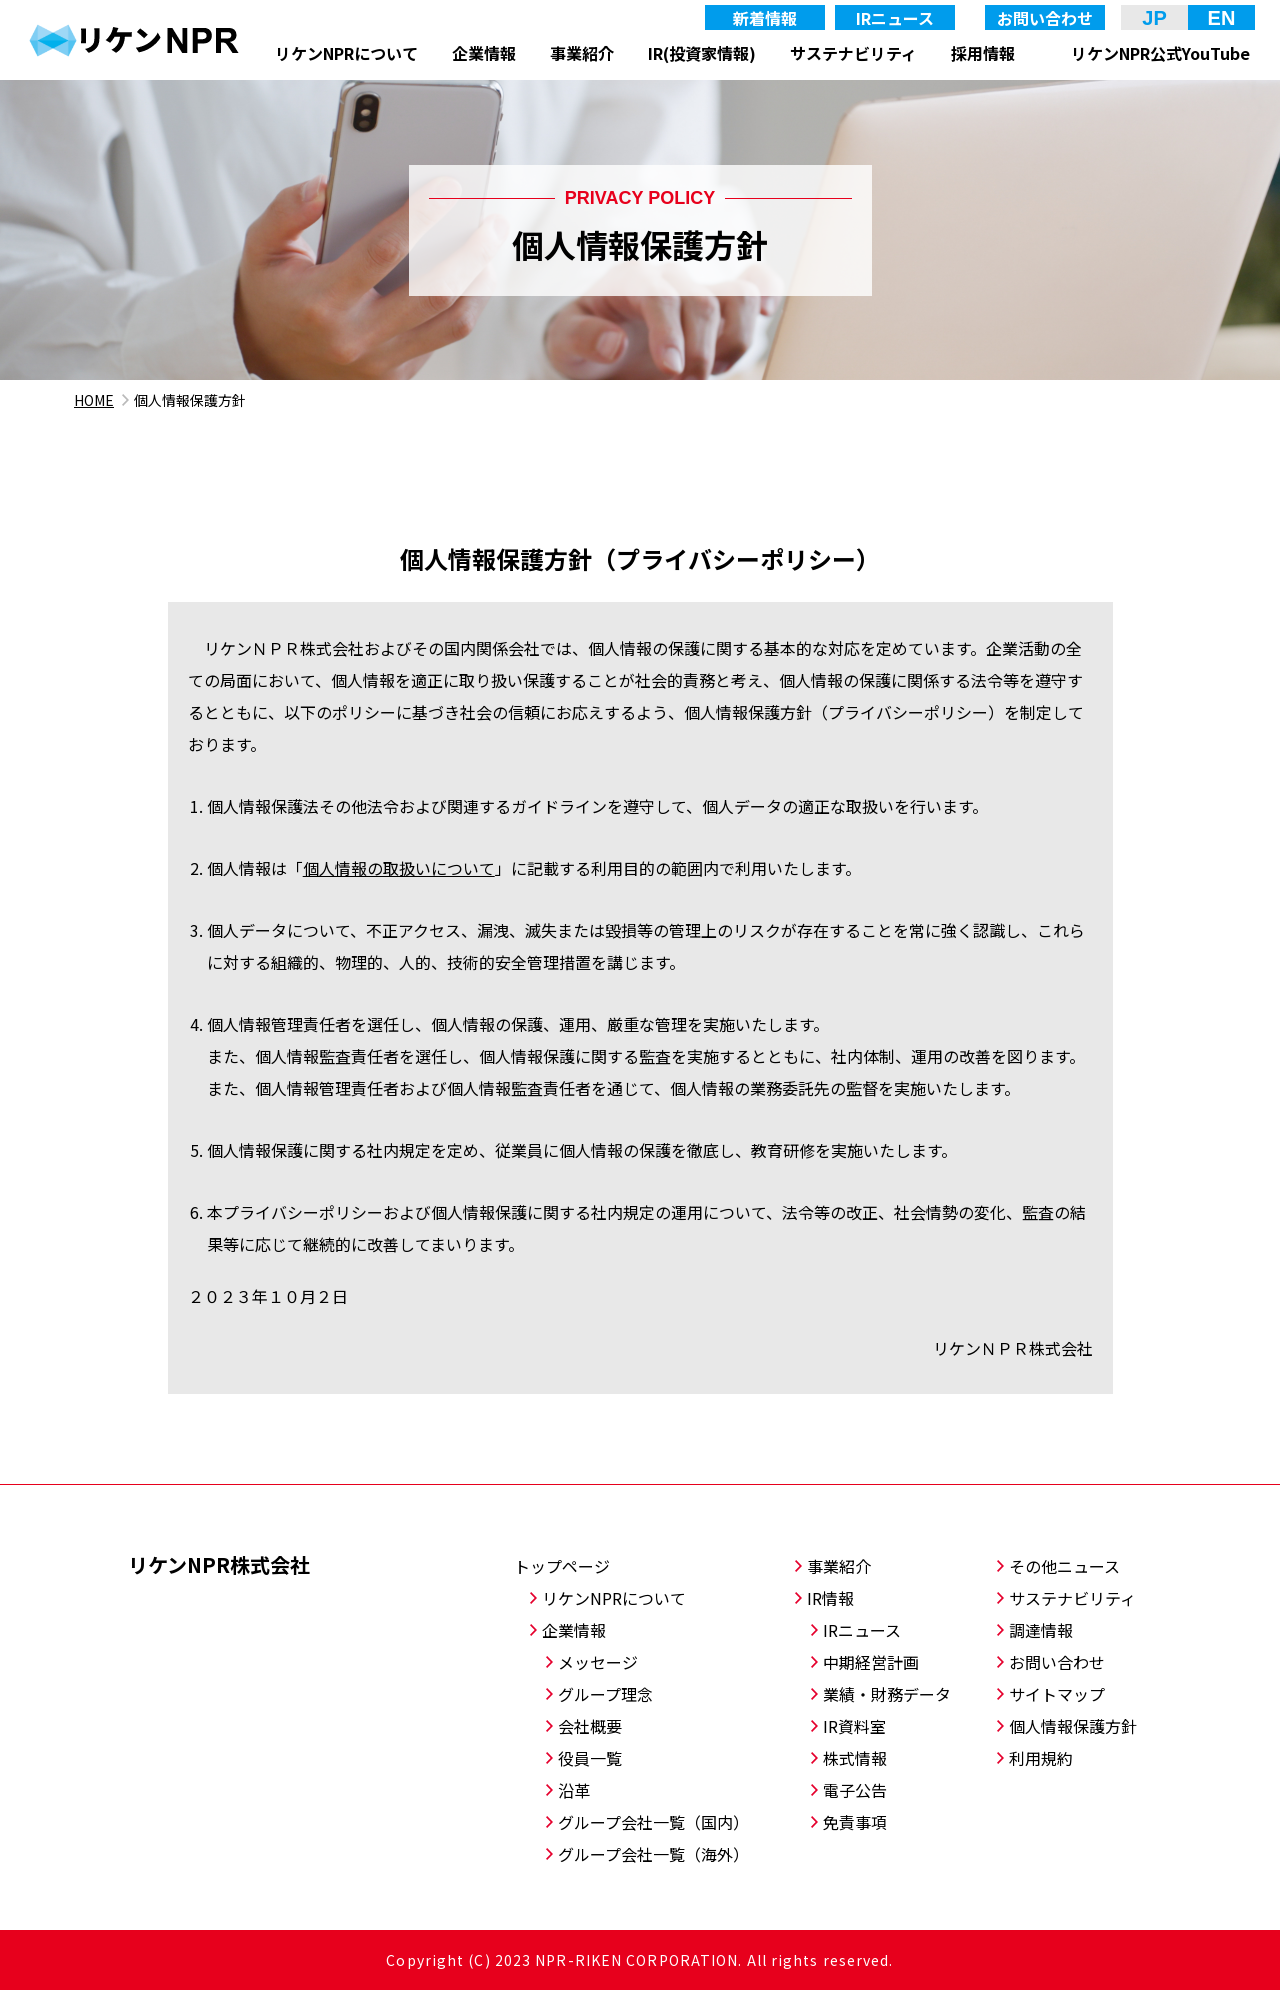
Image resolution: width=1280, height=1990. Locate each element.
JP (1154, 18)
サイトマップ (1057, 1694)
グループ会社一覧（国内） (653, 1822)
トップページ (562, 1566)
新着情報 (765, 18)
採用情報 (983, 53)
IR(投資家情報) (702, 53)
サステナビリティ (853, 53)
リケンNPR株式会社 (219, 1564)
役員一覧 (590, 1758)
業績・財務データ (887, 1694)
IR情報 (830, 1598)
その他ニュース (1064, 1566)
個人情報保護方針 (1073, 1726)
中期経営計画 (871, 1662)
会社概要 (590, 1726)
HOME (94, 400)
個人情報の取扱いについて (399, 868)
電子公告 (855, 1790)
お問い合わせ (1045, 18)
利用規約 (1041, 1758)
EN (1222, 18)
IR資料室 (854, 1726)
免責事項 (855, 1822)
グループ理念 (605, 1694)
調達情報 (1041, 1630)
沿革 (574, 1790)
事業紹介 (582, 53)
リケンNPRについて (346, 53)
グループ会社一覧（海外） (653, 1854)
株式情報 (855, 1758)
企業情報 (484, 53)
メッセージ (598, 1662)
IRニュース (895, 18)
